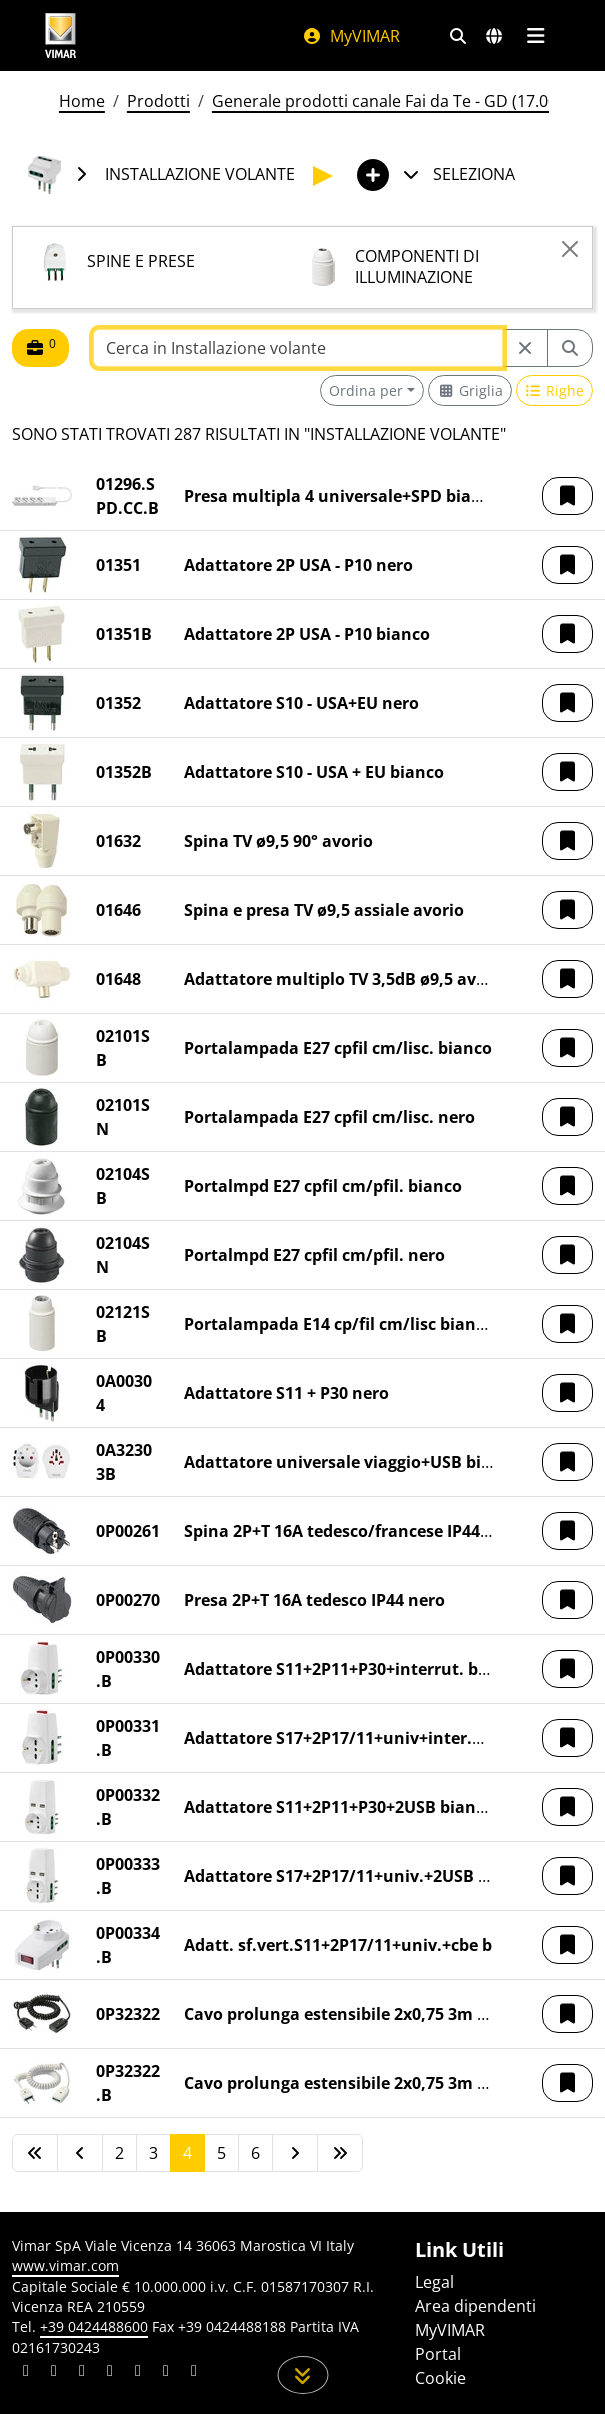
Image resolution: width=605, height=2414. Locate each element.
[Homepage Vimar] (61, 35)
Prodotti (158, 101)
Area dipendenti (475, 2306)
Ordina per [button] (366, 390)
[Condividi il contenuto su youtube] (138, 2373)
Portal (438, 2354)
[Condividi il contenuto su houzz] (166, 2373)
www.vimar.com (65, 2265)
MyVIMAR (351, 36)
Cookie (440, 2378)
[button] (567, 496)
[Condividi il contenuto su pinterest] (82, 2373)
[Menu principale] (536, 36)
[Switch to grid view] (470, 390)
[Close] (570, 249)
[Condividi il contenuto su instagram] (110, 2373)
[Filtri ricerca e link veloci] (458, 36)
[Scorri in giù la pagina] (302, 2375)
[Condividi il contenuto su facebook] (54, 2373)
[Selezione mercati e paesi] (494, 36)
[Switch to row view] (555, 390)
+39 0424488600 (94, 2326)
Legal (434, 2282)
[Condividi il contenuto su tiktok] (194, 2373)
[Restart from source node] (525, 348)
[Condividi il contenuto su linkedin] (26, 2373)
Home (82, 101)
